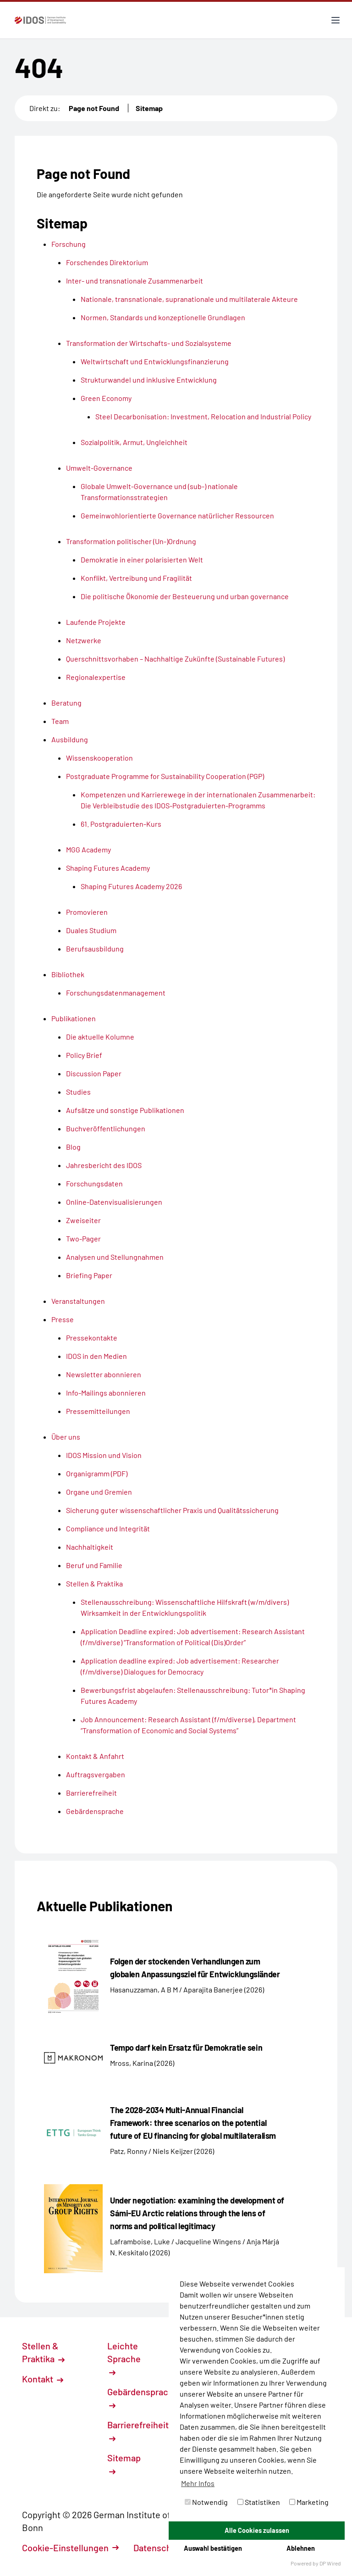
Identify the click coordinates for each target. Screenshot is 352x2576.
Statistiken (258, 2502)
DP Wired (330, 2563)
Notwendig (206, 2502)
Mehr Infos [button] (197, 2483)
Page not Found (94, 108)
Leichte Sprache (124, 2358)
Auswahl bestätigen (213, 2548)
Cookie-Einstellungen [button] (70, 2547)
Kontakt (42, 2378)
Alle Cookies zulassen (257, 2530)
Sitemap (149, 108)
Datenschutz (163, 2547)
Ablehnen (300, 2548)
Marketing (309, 2502)
